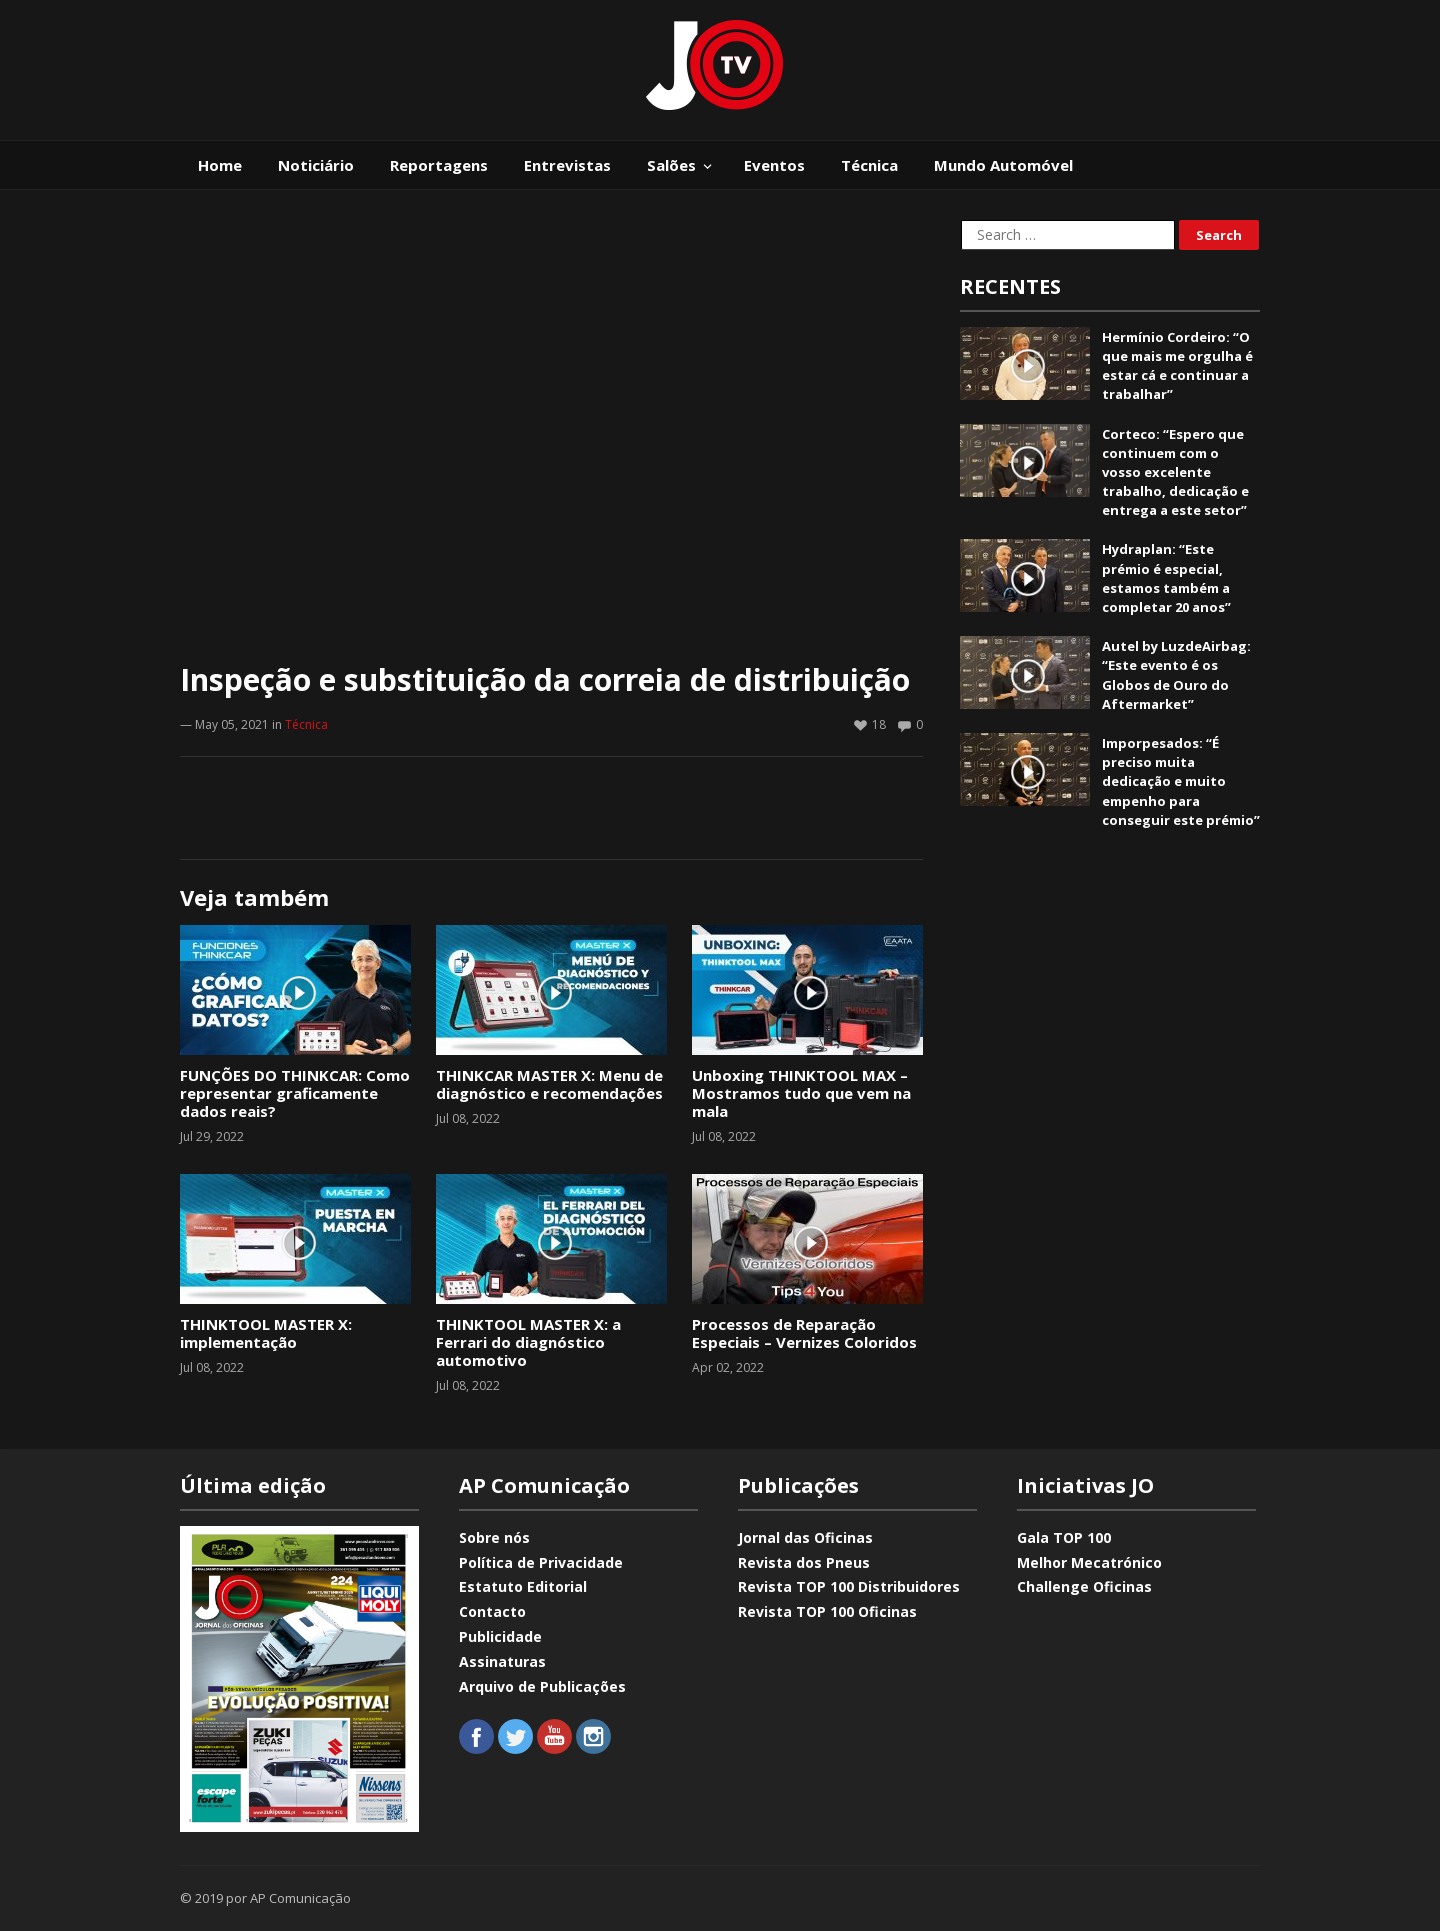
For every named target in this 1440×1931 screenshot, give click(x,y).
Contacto (492, 1611)
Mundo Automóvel (1003, 165)
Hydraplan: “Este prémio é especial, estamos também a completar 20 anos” (1166, 578)
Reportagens (439, 165)
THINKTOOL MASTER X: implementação (266, 1333)
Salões (671, 165)
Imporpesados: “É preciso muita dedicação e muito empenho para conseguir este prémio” (1181, 781)
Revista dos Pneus (804, 1562)
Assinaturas (502, 1661)
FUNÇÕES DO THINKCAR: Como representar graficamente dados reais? (295, 1093)
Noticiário (316, 165)
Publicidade (500, 1636)
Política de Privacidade (541, 1562)
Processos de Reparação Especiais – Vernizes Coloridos (804, 1333)
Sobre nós (494, 1537)
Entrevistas (567, 165)
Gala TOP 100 (1064, 1537)
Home (220, 165)
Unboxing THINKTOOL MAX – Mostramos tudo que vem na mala (801, 1093)
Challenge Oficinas (1084, 1586)
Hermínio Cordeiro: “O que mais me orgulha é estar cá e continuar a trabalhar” (1177, 366)
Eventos (774, 165)
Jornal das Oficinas (805, 1537)
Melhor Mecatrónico (1089, 1562)
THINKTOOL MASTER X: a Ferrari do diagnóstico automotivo (528, 1342)
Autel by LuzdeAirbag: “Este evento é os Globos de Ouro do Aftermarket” (1176, 675)
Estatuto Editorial (523, 1586)
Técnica (869, 165)
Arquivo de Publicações (542, 1686)
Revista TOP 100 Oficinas (827, 1611)
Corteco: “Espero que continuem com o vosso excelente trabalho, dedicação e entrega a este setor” (1175, 472)
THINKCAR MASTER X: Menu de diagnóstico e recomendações (549, 1084)
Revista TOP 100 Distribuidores (849, 1586)
